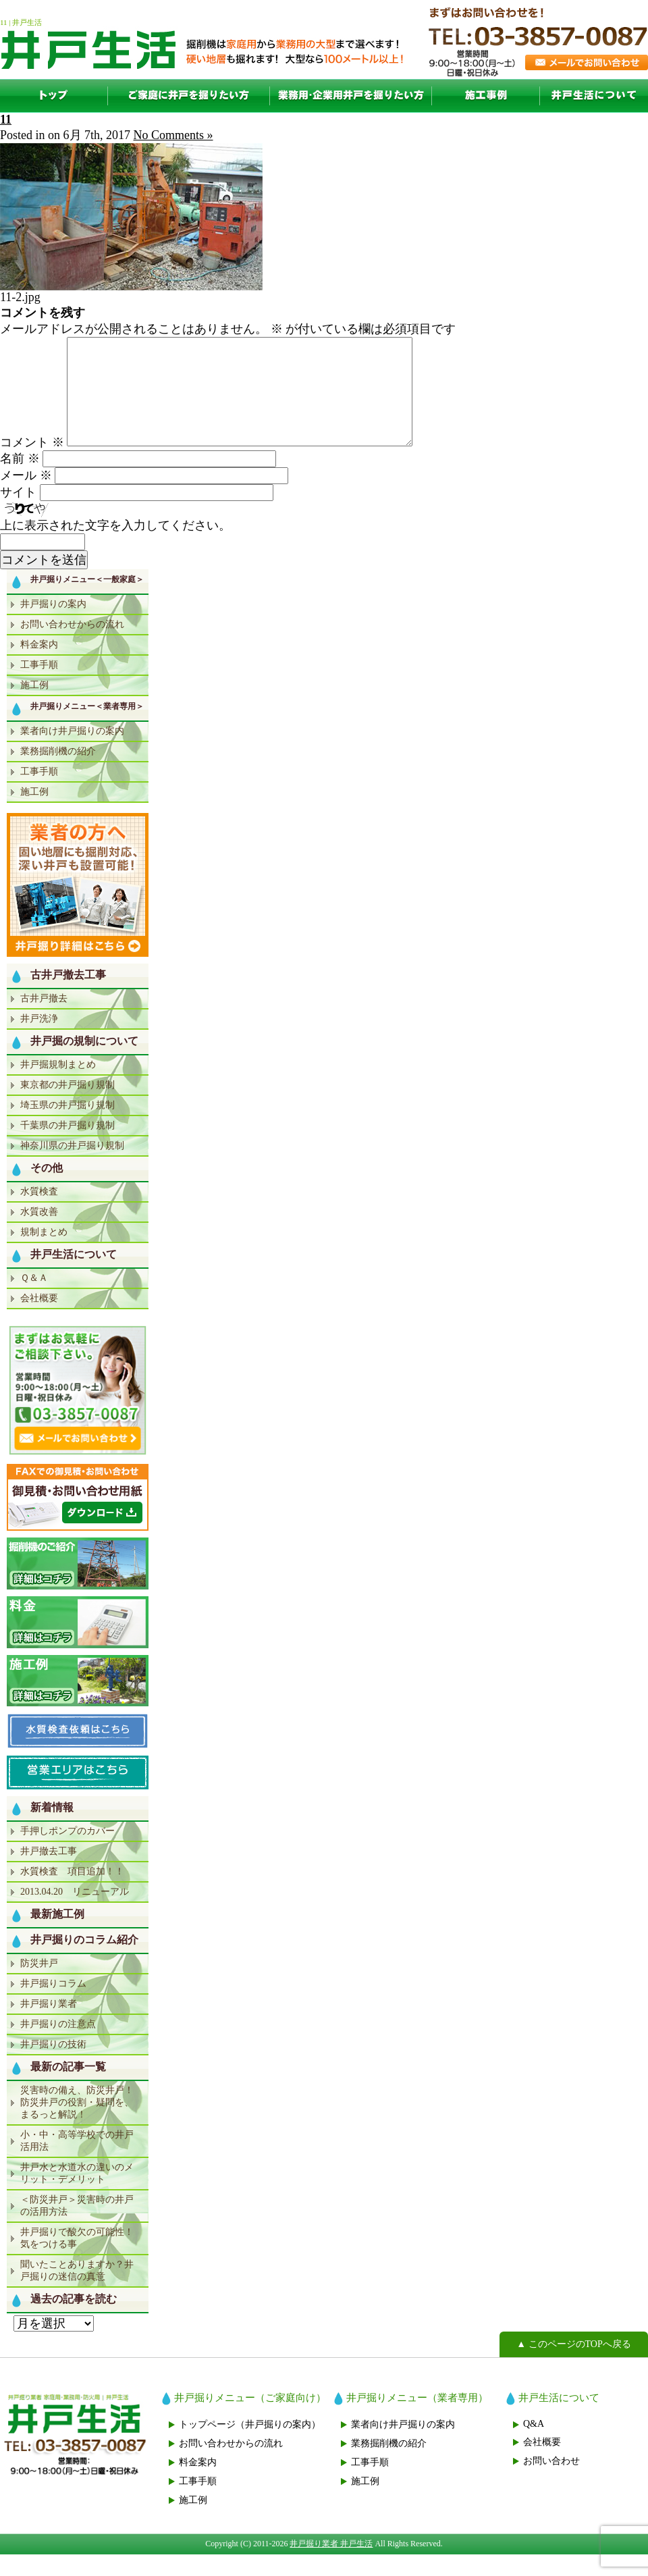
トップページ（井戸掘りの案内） (250, 2446)
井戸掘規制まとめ (58, 1086)
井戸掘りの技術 (53, 2066)
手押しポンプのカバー (67, 1852)
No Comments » (173, 135)
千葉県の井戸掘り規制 (67, 1147)
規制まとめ (44, 1253)
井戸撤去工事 (48, 1873)
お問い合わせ (551, 2482)
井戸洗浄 (39, 1040)
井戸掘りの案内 (53, 626)
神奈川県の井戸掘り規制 (72, 1167)
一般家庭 (189, 96)
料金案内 (39, 666)
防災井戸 (39, 1985)
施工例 (486, 96)
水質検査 (39, 1213)
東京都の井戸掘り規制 (67, 1106)
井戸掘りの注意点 (58, 2046)
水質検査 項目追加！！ (72, 1893)
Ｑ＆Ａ (34, 1299)
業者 (351, 96)
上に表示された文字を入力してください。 (115, 547)
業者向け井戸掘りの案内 (72, 752)
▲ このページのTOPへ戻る (573, 2366)
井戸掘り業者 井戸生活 (331, 2565)
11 (5, 119)
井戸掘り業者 (48, 2025)
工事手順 (39, 686)
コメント (32, 464)
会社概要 (39, 1320)
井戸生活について (594, 96)
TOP (54, 96)
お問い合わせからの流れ (72, 646)
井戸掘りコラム (53, 2005)
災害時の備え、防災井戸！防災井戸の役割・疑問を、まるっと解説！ (77, 2124)
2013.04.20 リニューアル (74, 1913)
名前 (20, 480)
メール (26, 497)
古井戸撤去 (44, 1020)
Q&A (533, 2445)
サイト (18, 514)
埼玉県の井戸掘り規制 (67, 1127)
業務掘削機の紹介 (58, 773)
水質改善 (39, 1233)
